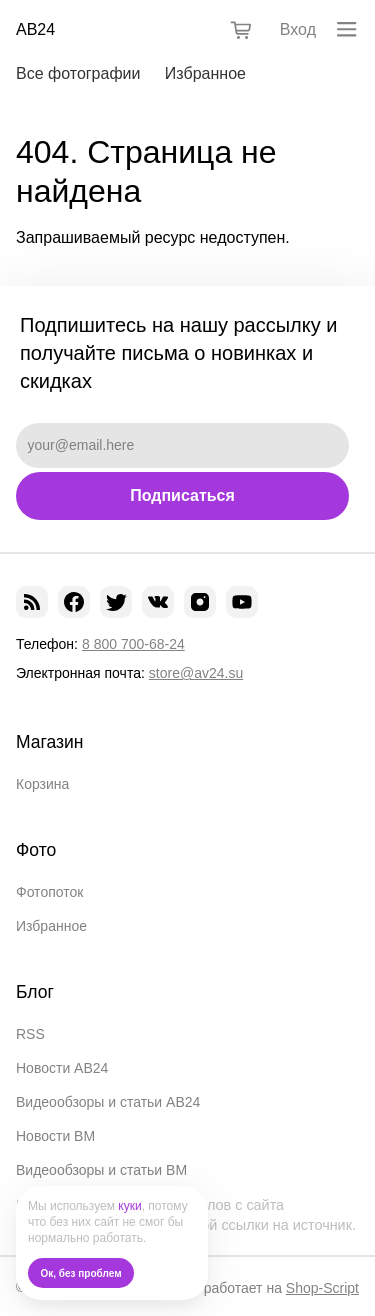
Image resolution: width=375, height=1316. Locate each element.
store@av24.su (196, 673)
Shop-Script (322, 1288)
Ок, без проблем (81, 1273)
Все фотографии (78, 73)
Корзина (42, 784)
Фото (36, 850)
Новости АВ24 (62, 1068)
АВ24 (35, 29)
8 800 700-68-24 (133, 644)
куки (129, 1206)
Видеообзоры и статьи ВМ (101, 1170)
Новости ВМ (55, 1136)
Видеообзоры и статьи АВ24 (108, 1102)
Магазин (50, 742)
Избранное (205, 73)
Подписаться (182, 495)
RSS (30, 1034)
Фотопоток (49, 892)
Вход (298, 29)
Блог (35, 992)
